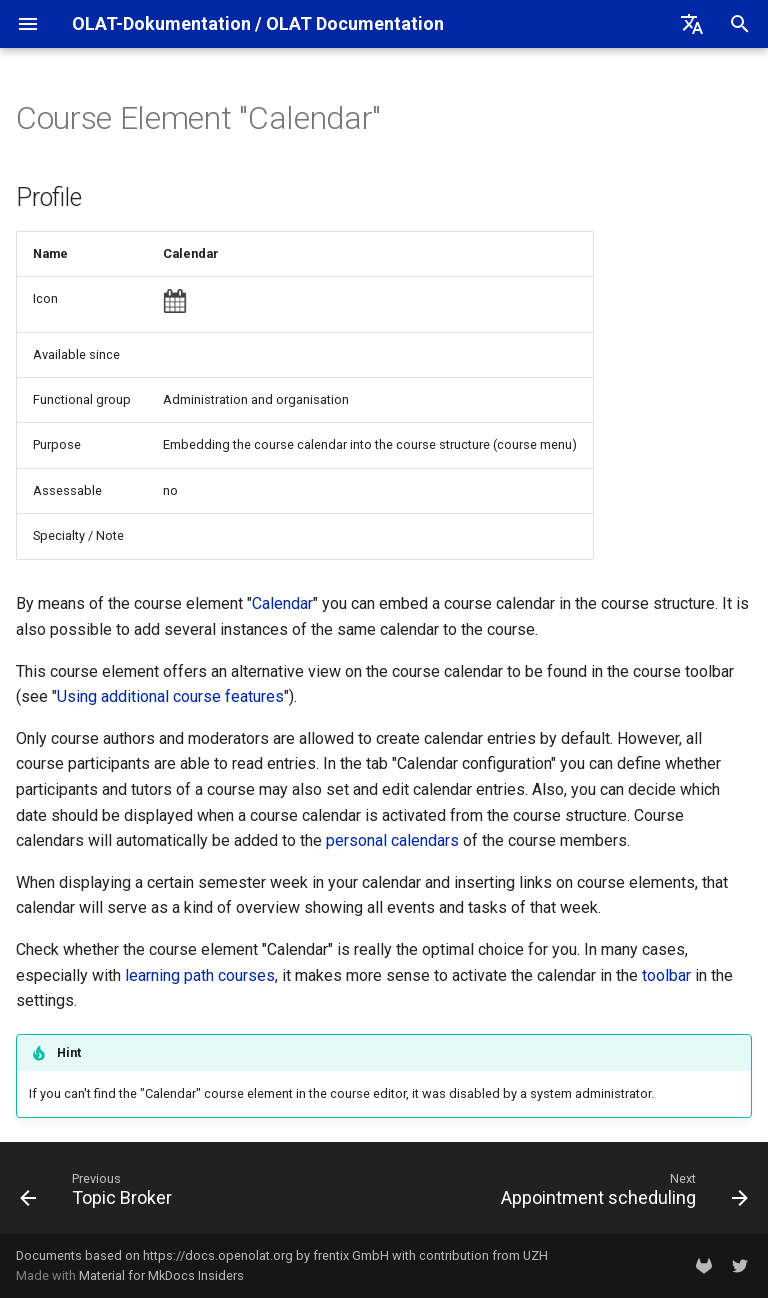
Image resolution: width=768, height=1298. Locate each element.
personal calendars (392, 840)
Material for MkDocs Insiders (161, 1275)
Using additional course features (170, 696)
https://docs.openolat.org (218, 1255)
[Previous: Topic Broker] (99, 1194)
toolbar (666, 975)
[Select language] (692, 24)
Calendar (282, 603)
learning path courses (200, 975)
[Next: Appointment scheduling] (621, 1194)
